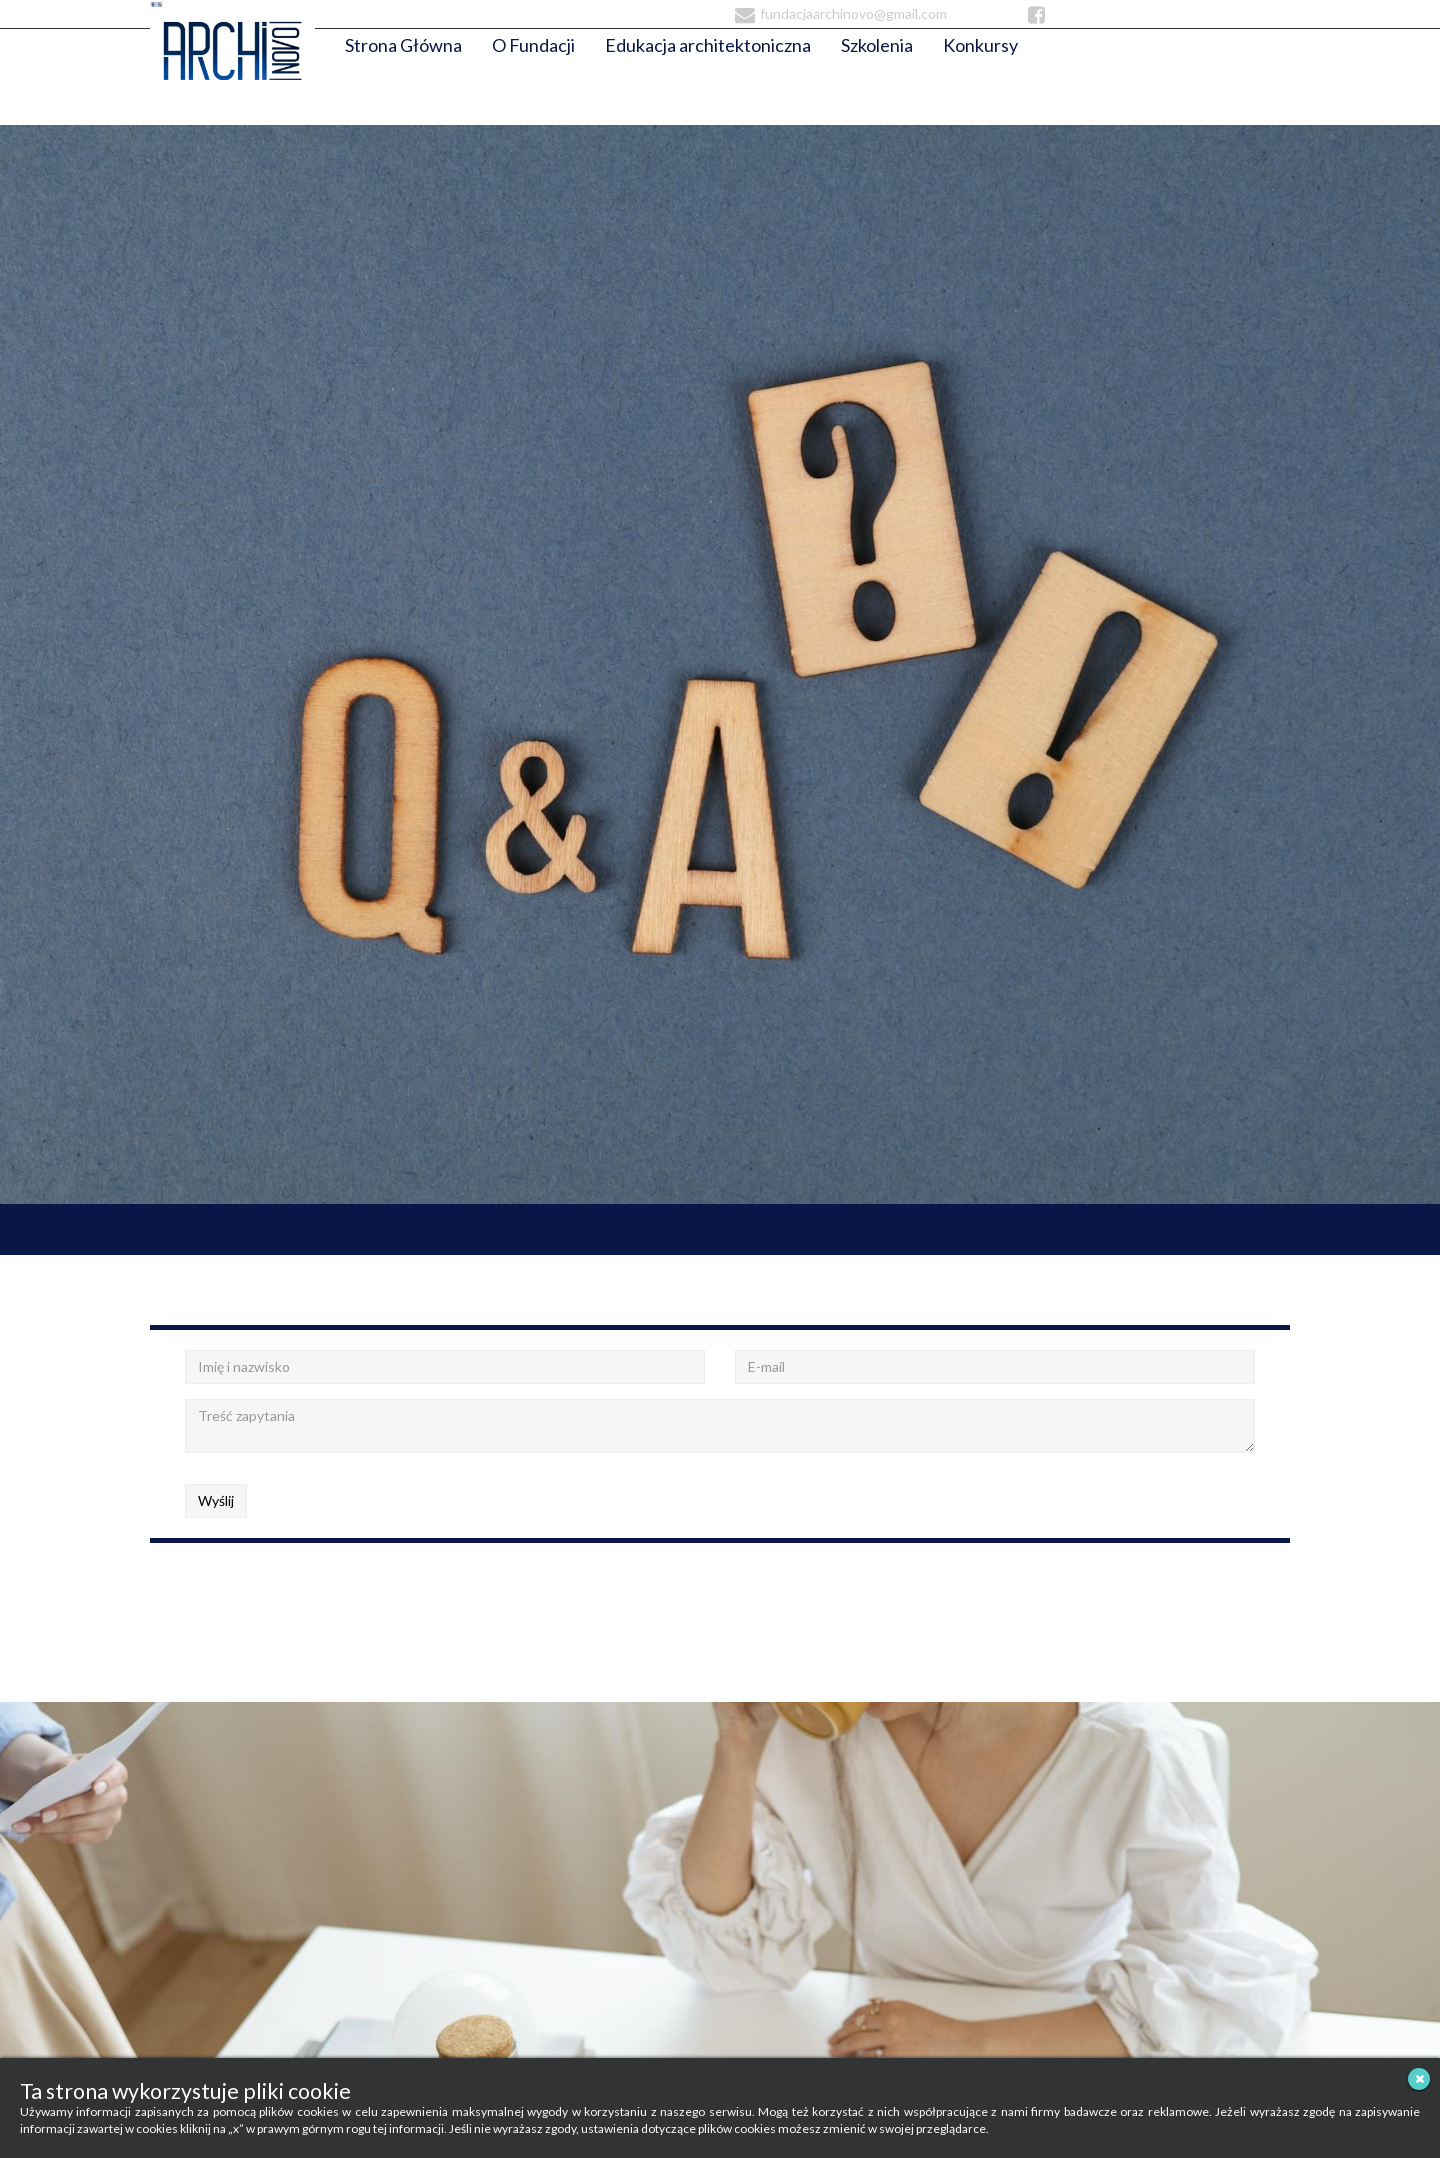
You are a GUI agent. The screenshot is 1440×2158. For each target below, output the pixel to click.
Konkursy (980, 45)
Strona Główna (403, 45)
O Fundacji (533, 45)
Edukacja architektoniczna (708, 45)
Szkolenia (877, 45)
